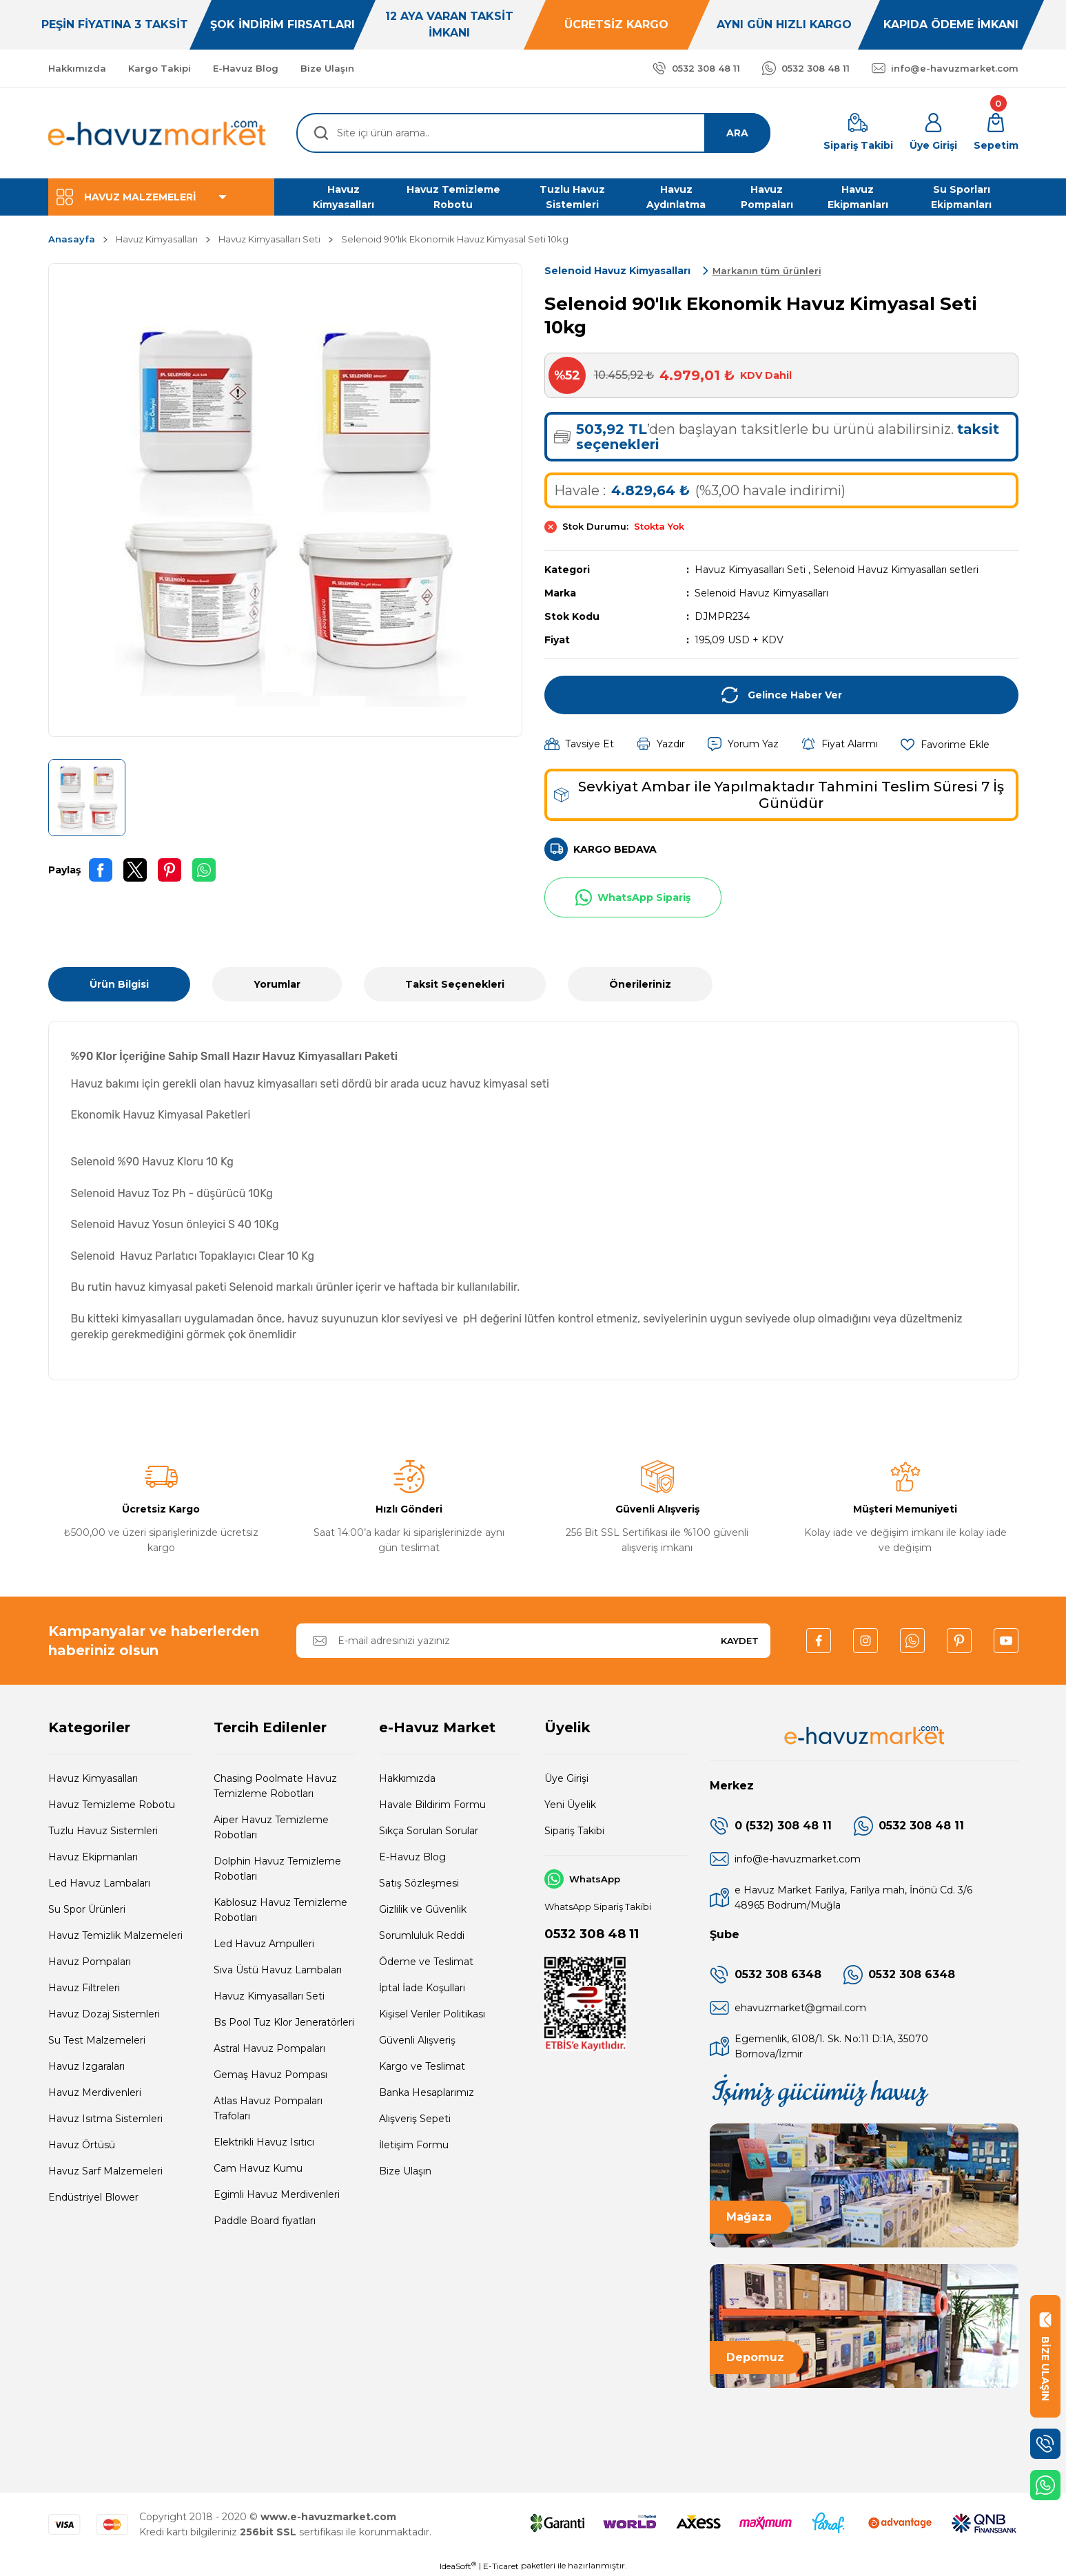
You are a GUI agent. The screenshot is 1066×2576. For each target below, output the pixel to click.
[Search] (533, 133)
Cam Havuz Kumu (258, 2168)
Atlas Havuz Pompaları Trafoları (268, 2108)
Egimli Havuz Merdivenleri (277, 2194)
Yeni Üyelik (570, 1804)
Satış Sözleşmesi (419, 1883)
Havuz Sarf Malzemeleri (105, 2171)
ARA (737, 133)
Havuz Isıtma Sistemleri (105, 2118)
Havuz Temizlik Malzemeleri (115, 1935)
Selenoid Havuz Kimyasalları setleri (895, 569)
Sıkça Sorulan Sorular (428, 1831)
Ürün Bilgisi (119, 984)
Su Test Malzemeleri (96, 2040)
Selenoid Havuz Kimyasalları (761, 593)
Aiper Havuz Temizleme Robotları (271, 1827)
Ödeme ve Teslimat (426, 1961)
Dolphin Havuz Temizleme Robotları (277, 1868)
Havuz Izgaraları (86, 2066)
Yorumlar (277, 984)
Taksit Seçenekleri (454, 984)
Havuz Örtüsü (81, 2145)
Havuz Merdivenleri (94, 2092)
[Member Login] (933, 133)
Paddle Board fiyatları (265, 2220)
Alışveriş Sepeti (415, 2118)
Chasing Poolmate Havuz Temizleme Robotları (275, 1786)
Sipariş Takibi (574, 1831)
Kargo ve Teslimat (422, 2066)
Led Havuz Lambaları (99, 1883)
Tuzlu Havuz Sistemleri (103, 1831)
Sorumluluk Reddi (421, 1935)
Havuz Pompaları (89, 1961)
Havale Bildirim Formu (432, 1804)
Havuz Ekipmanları (93, 1857)
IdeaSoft (458, 2565)
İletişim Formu (414, 2145)
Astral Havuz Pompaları (269, 2048)
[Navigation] (161, 197)
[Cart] (996, 133)
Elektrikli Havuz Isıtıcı (264, 2142)
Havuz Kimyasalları (93, 1778)
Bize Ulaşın (405, 2171)
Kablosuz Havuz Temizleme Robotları (280, 1910)
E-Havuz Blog (412, 1857)
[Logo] (157, 133)
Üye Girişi (566, 1778)
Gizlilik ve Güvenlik (423, 1909)
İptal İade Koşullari (422, 1988)
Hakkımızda (407, 1778)
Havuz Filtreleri (84, 1988)
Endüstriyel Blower (93, 2197)
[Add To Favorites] (945, 744)
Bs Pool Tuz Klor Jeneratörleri (284, 2022)
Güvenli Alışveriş (417, 2040)
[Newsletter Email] (533, 1640)
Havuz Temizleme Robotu (111, 1804)
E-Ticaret (501, 2566)
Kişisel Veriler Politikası (432, 2014)
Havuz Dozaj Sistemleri (104, 2014)
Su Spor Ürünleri (86, 1909)
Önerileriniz (640, 984)
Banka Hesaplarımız (426, 2092)
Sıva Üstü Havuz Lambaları (278, 1970)
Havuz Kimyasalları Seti (750, 569)
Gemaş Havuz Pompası (270, 2074)
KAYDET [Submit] (740, 1640)
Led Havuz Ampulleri (264, 1944)
